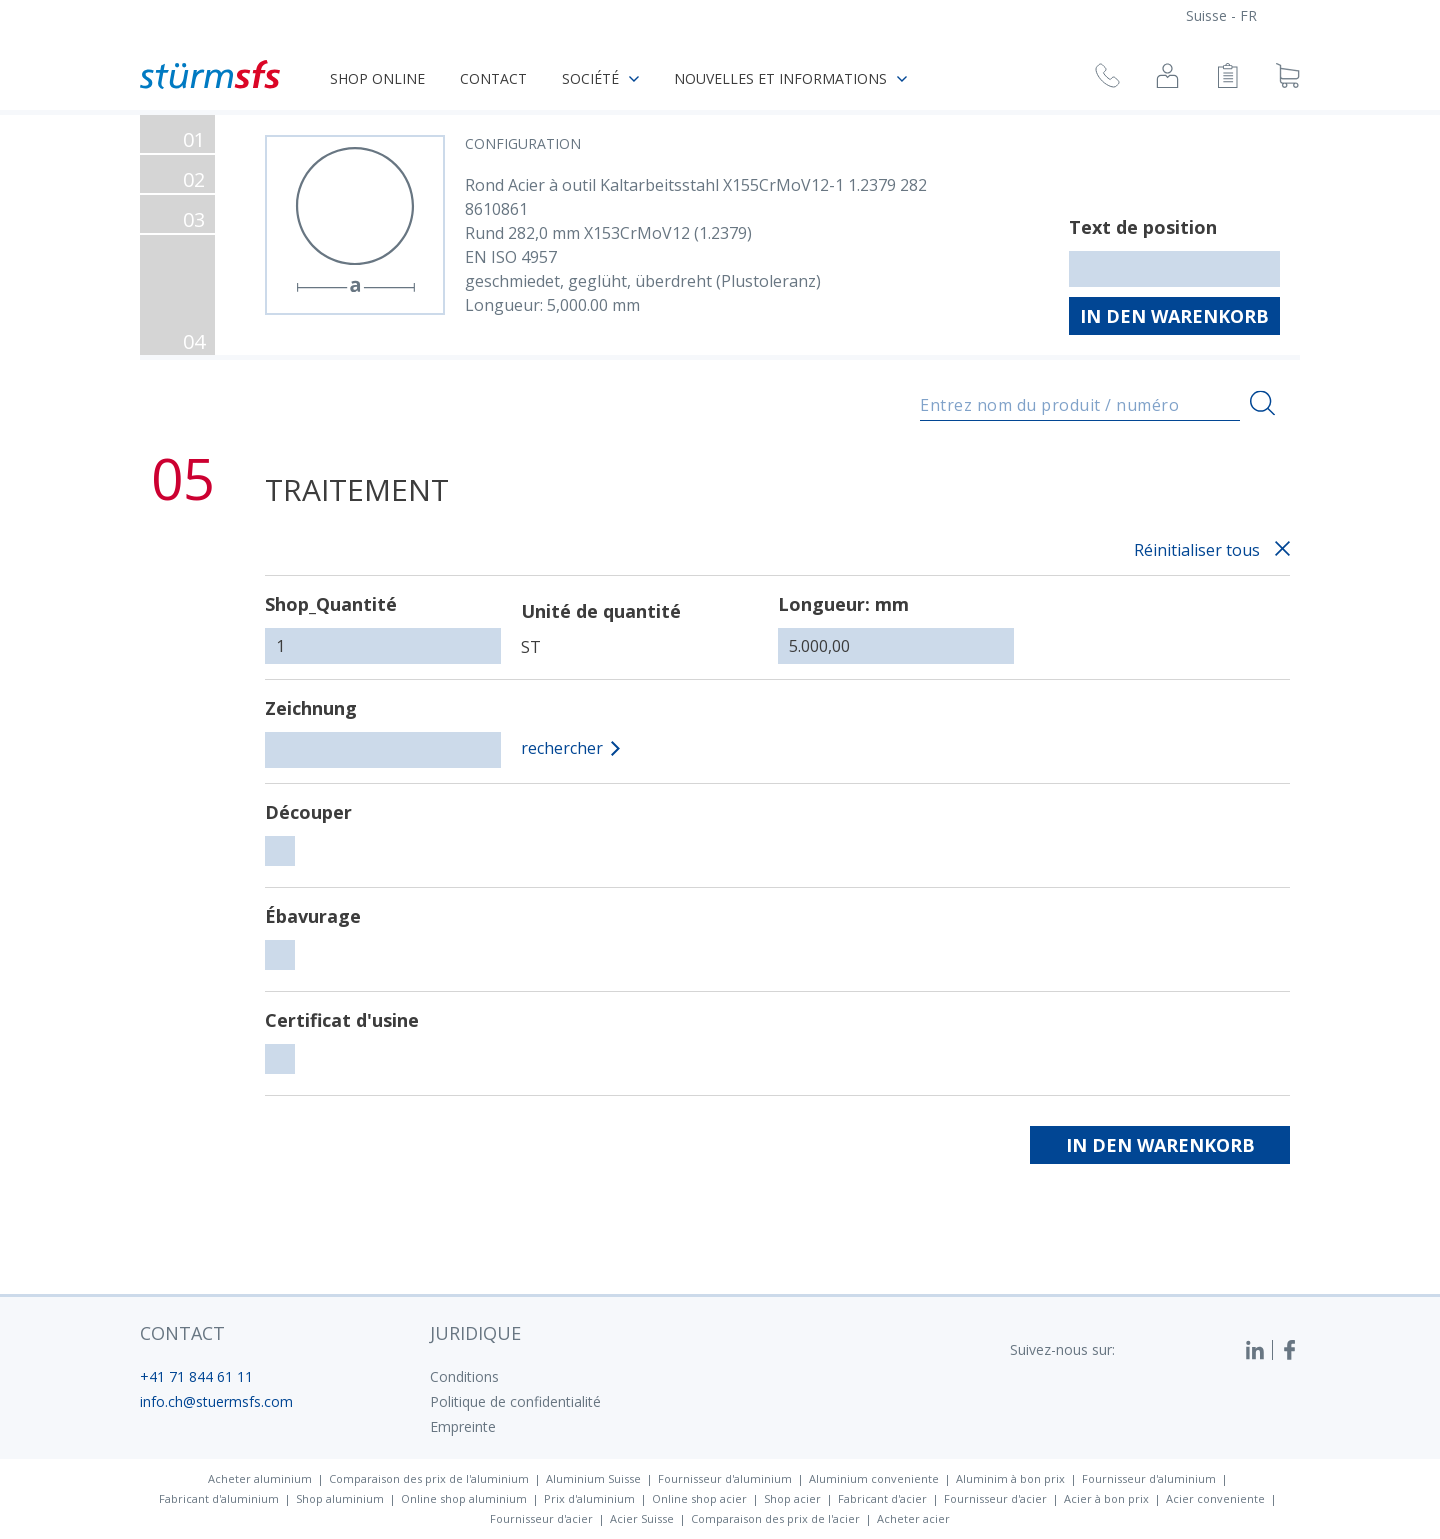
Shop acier (792, 1498)
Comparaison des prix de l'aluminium (429, 1478)
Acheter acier (913, 1518)
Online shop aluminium (464, 1498)
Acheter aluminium (260, 1478)
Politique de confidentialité (515, 1401)
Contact (493, 78)
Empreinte (463, 1426)
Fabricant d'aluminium (219, 1498)
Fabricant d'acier (882, 1498)
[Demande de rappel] (1107, 78)
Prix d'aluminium (589, 1498)
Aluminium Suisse (593, 1478)
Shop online (377, 78)
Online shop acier (699, 1498)
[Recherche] (1262, 403)
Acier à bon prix (1106, 1498)
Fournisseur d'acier (995, 1498)
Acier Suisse (642, 1518)
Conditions (464, 1376)
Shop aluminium (340, 1498)
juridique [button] (475, 1333)
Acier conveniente (1215, 1498)
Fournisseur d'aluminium (725, 1478)
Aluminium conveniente (874, 1478)
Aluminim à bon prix (1010, 1478)
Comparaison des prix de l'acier (775, 1518)
